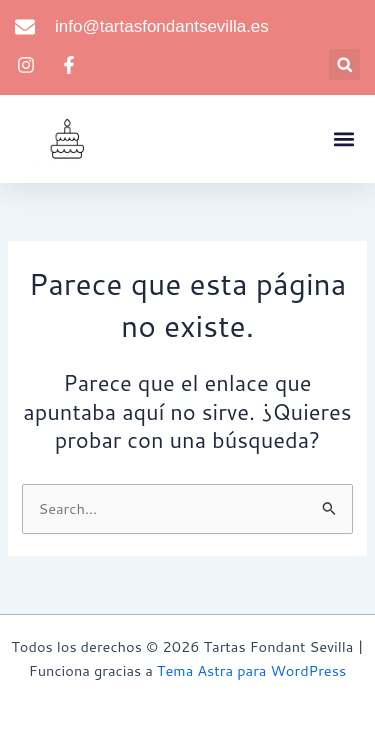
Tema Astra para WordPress (251, 670)
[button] (344, 64)
